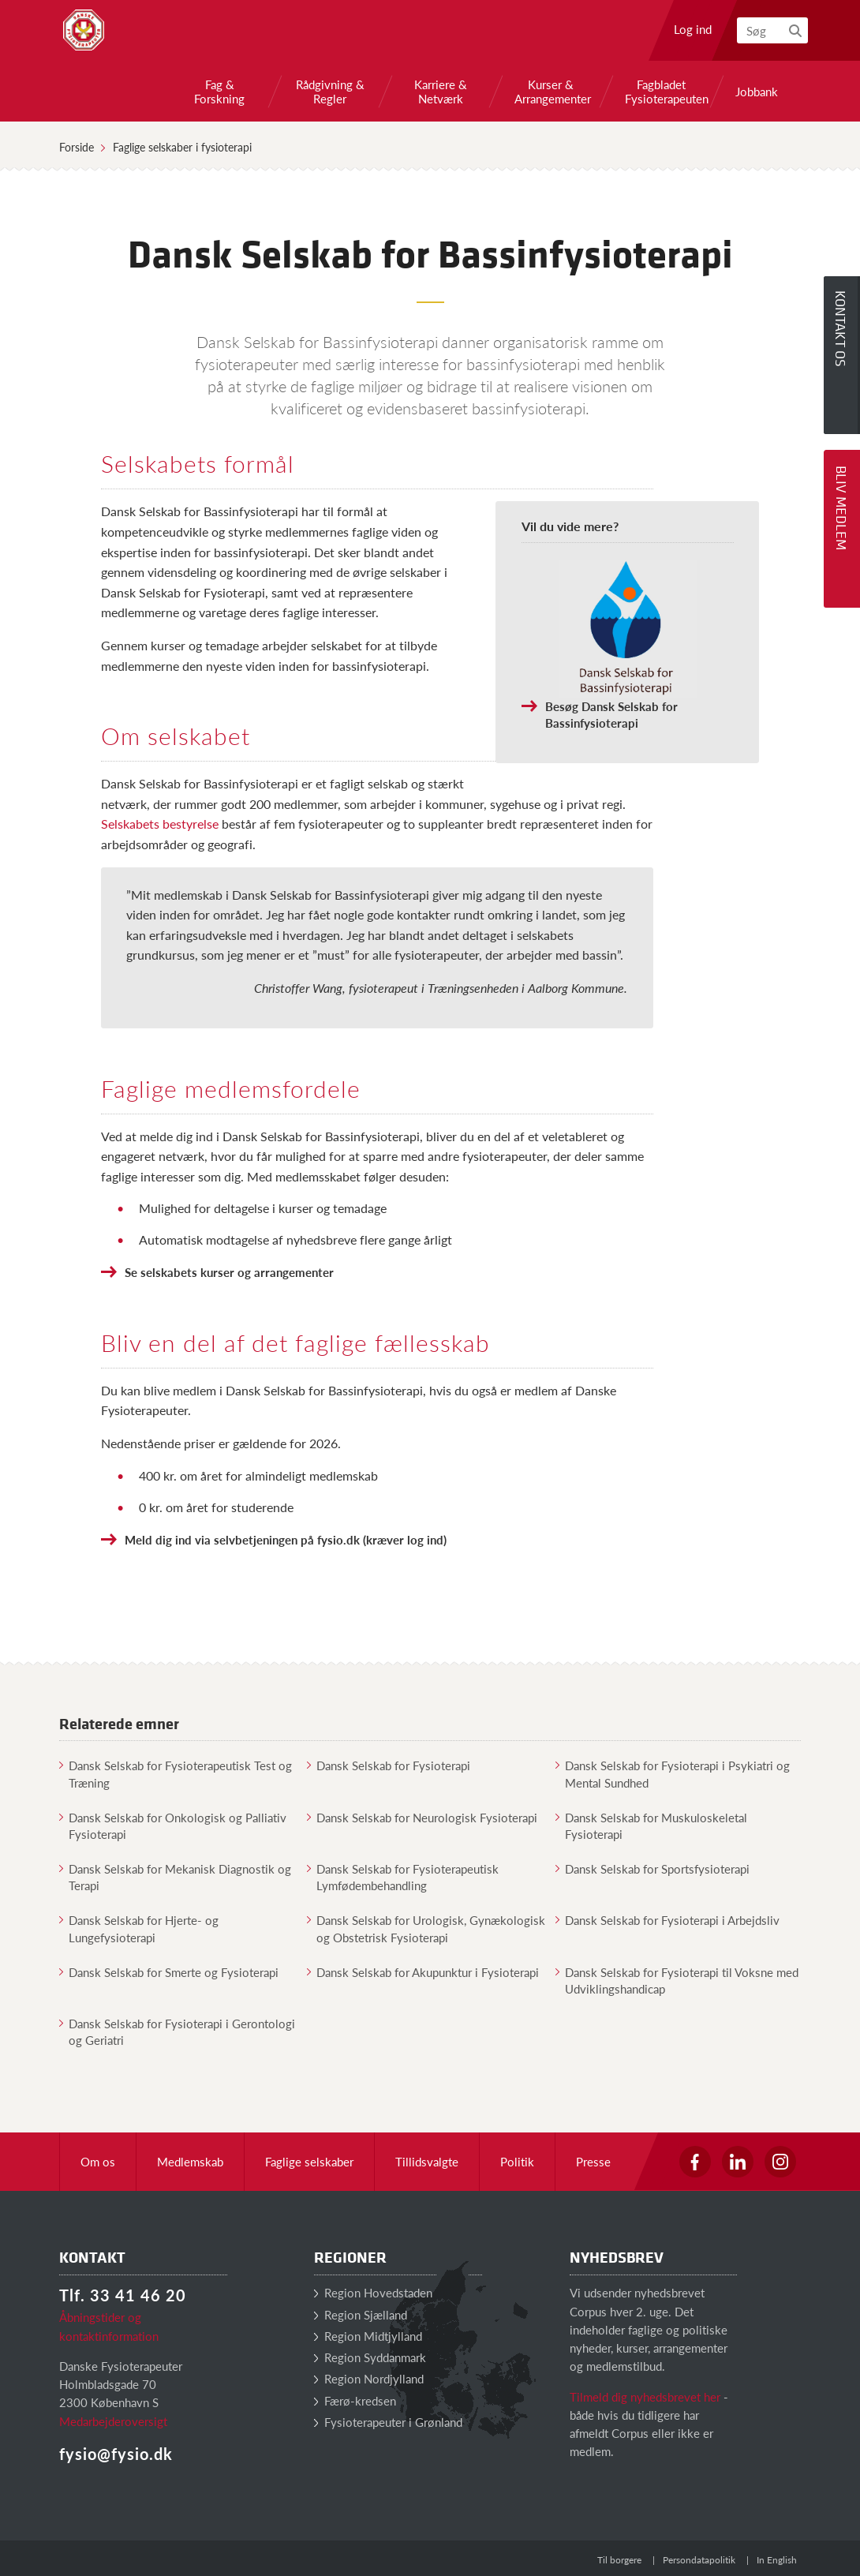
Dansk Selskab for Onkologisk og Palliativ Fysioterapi (172, 1825)
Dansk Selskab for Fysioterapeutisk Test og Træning (175, 1773)
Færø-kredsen (355, 2400)
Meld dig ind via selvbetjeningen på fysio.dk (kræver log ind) (286, 1539)
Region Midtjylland (368, 2335)
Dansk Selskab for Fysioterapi (388, 1765)
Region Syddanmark (370, 2357)
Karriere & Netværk (440, 91)
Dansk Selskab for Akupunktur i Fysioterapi (423, 1972)
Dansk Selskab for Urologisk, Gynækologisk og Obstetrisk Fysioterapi (426, 1928)
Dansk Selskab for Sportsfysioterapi (652, 1868)
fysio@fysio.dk (116, 2454)
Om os (97, 2161)
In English (777, 2560)
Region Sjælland (360, 2314)
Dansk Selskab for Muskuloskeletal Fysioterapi (651, 1825)
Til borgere (619, 2560)
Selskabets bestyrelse (160, 823)
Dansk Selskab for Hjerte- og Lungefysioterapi (139, 1928)
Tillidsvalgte (426, 2161)
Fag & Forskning (219, 91)
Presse (593, 2161)
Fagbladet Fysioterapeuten (661, 91)
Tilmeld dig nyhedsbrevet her (645, 2396)
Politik (517, 2161)
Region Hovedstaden (373, 2292)
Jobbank (756, 91)
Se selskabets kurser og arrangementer (229, 1272)
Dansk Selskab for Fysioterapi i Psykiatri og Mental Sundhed (672, 1773)
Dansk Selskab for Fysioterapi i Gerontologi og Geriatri (177, 2031)
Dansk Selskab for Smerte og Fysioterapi (169, 1972)
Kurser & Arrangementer (550, 91)
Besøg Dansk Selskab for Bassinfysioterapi (611, 714)
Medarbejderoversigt (113, 2421)
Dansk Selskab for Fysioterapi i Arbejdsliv (667, 1919)
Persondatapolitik (699, 2560)
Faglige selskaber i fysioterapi (182, 147)
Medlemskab (190, 2161)
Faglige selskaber (309, 2161)
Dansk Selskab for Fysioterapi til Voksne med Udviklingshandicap (676, 1980)
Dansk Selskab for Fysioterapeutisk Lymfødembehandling (403, 1876)
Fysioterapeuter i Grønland (388, 2421)
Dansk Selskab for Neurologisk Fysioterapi (422, 1817)
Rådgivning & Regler (330, 91)
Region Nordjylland (369, 2378)
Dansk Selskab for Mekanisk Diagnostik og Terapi (175, 1876)
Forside (76, 147)
